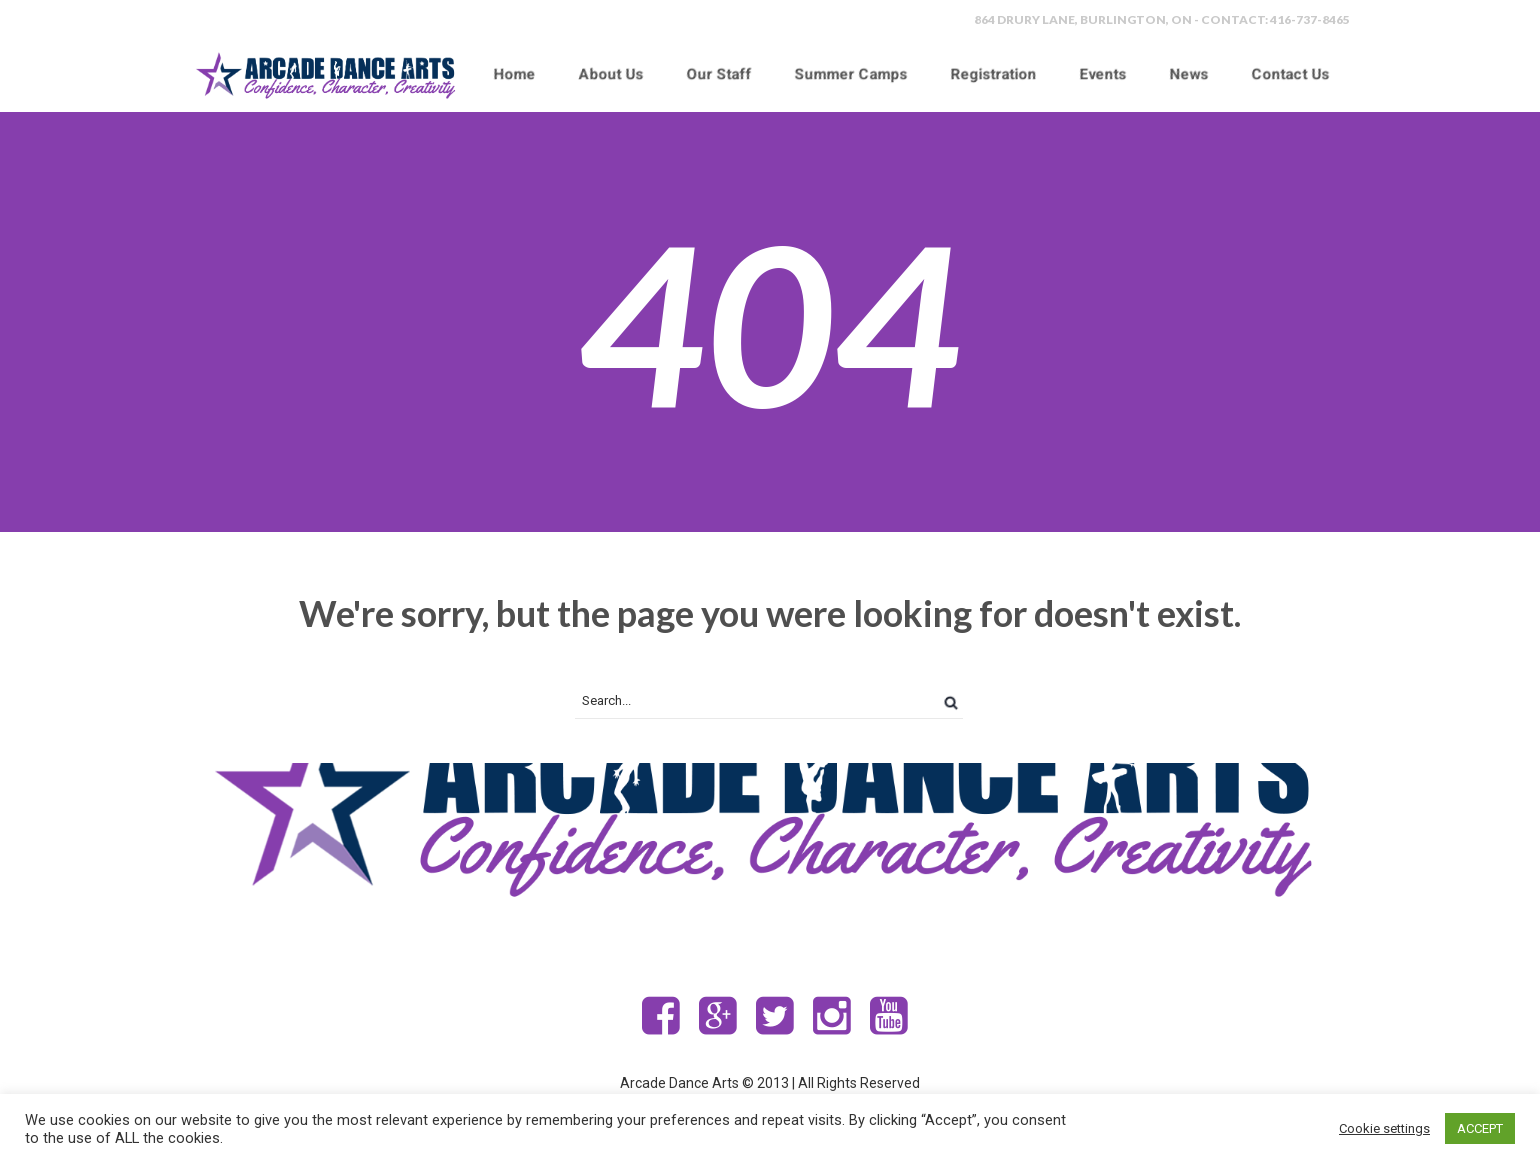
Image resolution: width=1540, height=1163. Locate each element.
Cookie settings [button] (1384, 1128)
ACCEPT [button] (1480, 1128)
